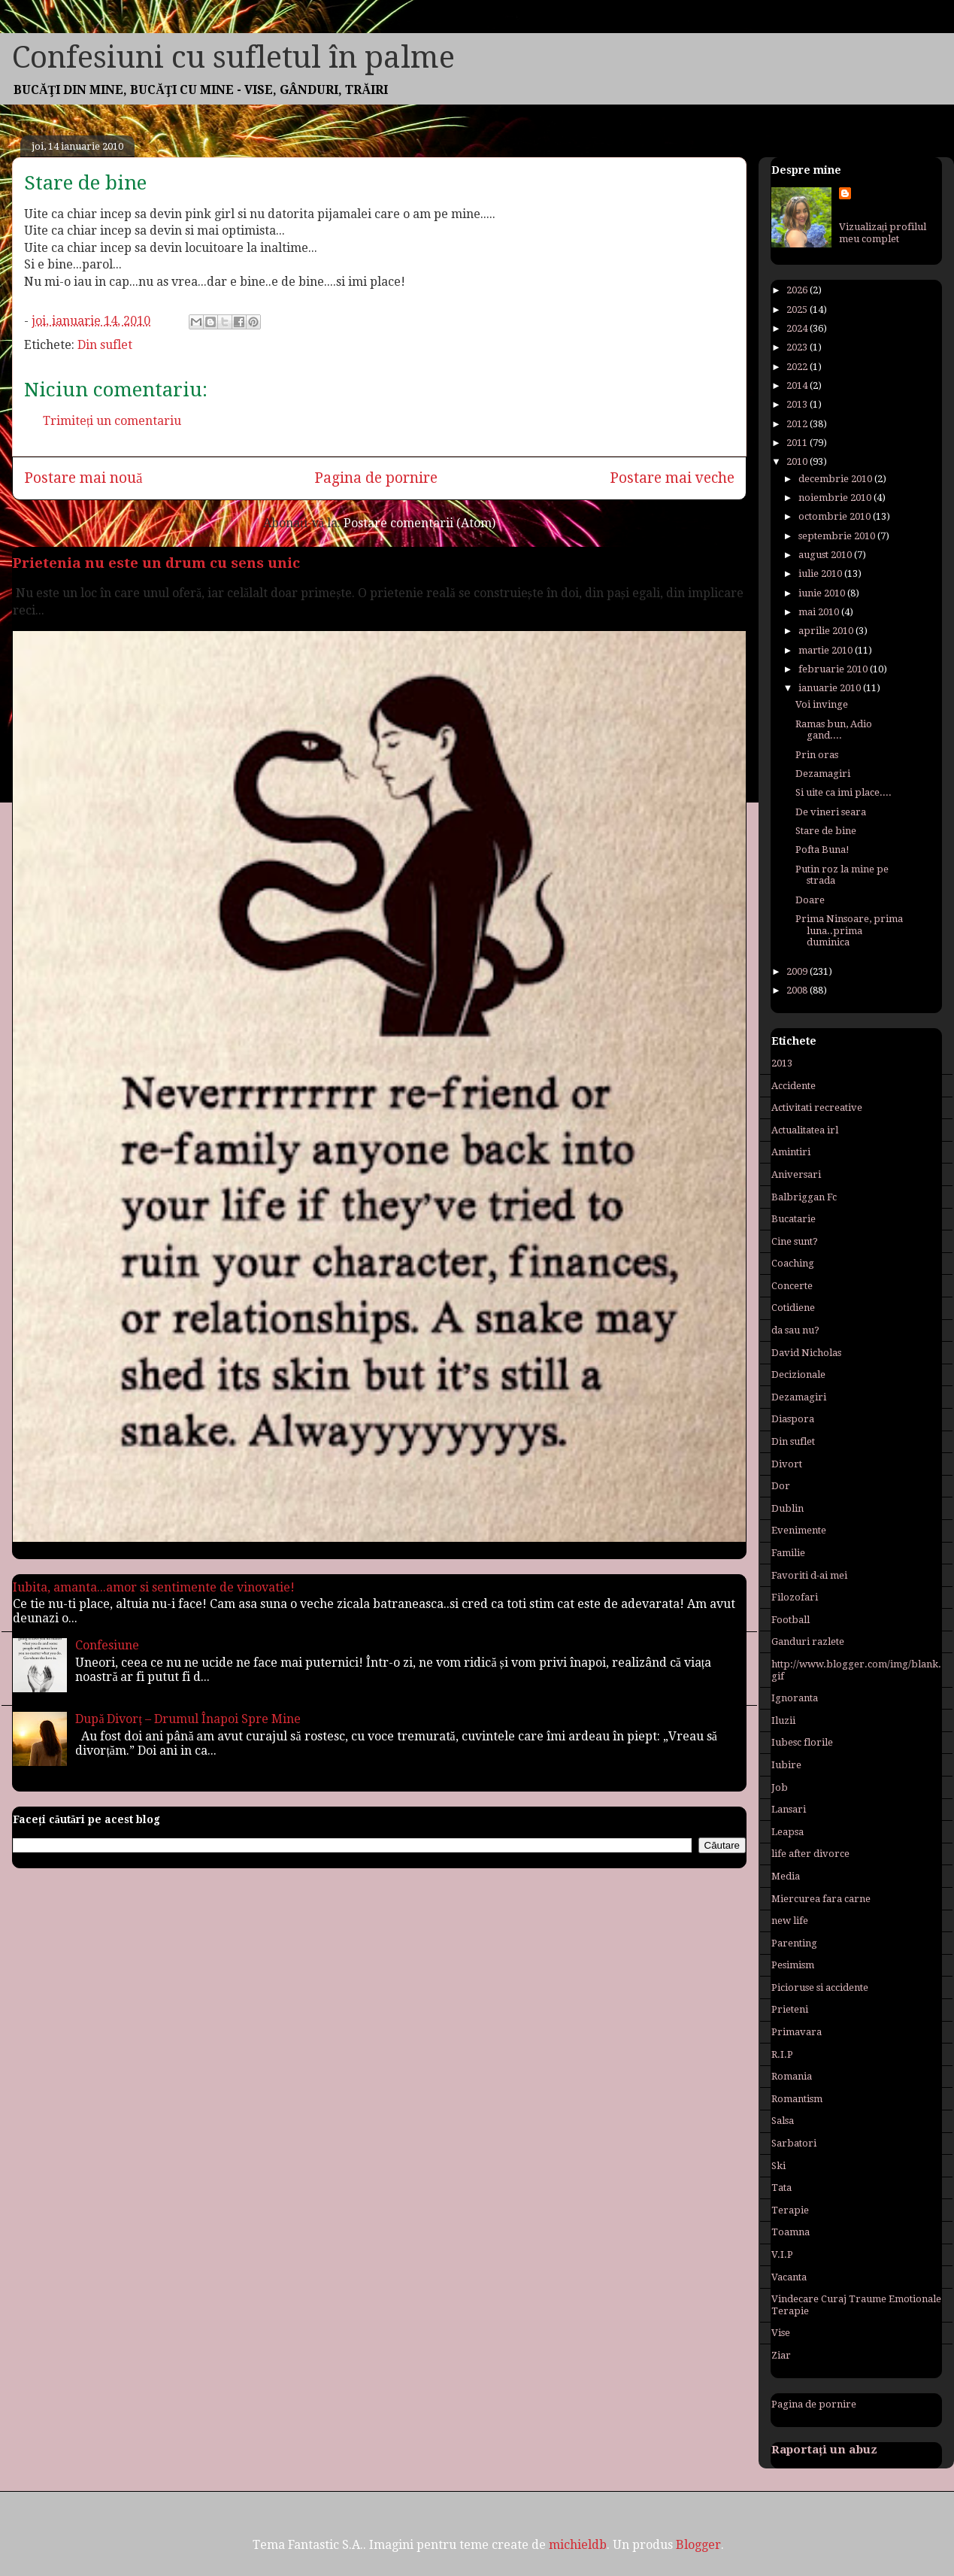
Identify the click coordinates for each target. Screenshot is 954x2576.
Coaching (792, 1263)
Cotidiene (793, 1307)
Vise (780, 2332)
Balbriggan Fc (804, 1197)
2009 (798, 971)
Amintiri (790, 1152)
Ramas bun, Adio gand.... (833, 730)
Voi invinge (821, 704)
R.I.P (782, 2054)
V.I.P (782, 2254)
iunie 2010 (822, 593)
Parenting (794, 1943)
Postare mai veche (672, 478)
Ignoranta (794, 1698)
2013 (798, 404)
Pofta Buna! (822, 849)
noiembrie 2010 (836, 497)
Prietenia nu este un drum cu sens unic (156, 563)
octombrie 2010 (835, 516)
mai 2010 (819, 611)
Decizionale (798, 1374)
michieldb (578, 2545)
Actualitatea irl (804, 1130)
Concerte (792, 1285)
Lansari (788, 1809)
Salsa (782, 2120)
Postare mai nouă (83, 478)
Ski (778, 2165)
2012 (798, 423)
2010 (798, 461)
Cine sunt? (794, 1241)
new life (789, 1920)
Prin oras (816, 754)
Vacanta (789, 2277)
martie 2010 (826, 650)
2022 (798, 366)
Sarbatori (793, 2143)
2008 (798, 990)
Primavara (796, 2031)
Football (790, 1619)
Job (779, 1787)
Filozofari (794, 1597)
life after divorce (810, 1853)
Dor (780, 1485)
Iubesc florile (802, 1742)
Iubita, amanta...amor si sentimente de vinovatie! (154, 1587)
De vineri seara (830, 812)
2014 (798, 385)
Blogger (698, 2545)
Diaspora (792, 1419)
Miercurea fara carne (821, 1898)
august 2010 (826, 554)
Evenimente (798, 1530)
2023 (798, 347)
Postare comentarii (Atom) (419, 523)
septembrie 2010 (837, 536)
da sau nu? (795, 1330)
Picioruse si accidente (819, 1987)
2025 (798, 309)
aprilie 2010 (827, 630)
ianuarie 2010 (830, 687)
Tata (781, 2187)
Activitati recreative (816, 1107)
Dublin (787, 1508)
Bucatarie (793, 1218)
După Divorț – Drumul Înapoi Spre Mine (188, 1719)
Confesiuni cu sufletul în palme (233, 57)
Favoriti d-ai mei (809, 1575)
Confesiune (107, 1645)
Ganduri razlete (807, 1641)
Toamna (790, 2232)
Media (785, 1876)
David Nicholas (806, 1352)
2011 (798, 442)
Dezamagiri (822, 773)
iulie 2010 (821, 573)
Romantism (796, 2098)
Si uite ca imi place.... (843, 792)
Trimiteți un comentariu (112, 421)
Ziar (781, 2355)
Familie (788, 1552)
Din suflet (104, 345)
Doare (810, 900)
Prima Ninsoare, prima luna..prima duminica (849, 930)
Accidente (793, 1085)
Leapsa (787, 1831)
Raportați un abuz (824, 2449)
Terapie (790, 2210)
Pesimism (792, 1965)
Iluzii (783, 1720)
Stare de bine (825, 830)
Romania (791, 2076)
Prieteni (789, 2009)
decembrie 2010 (836, 478)
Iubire (786, 1764)
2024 (798, 328)
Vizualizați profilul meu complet (883, 232)
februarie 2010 (834, 669)
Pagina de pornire (376, 478)
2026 (798, 290)
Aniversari (796, 1174)
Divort (786, 1464)
